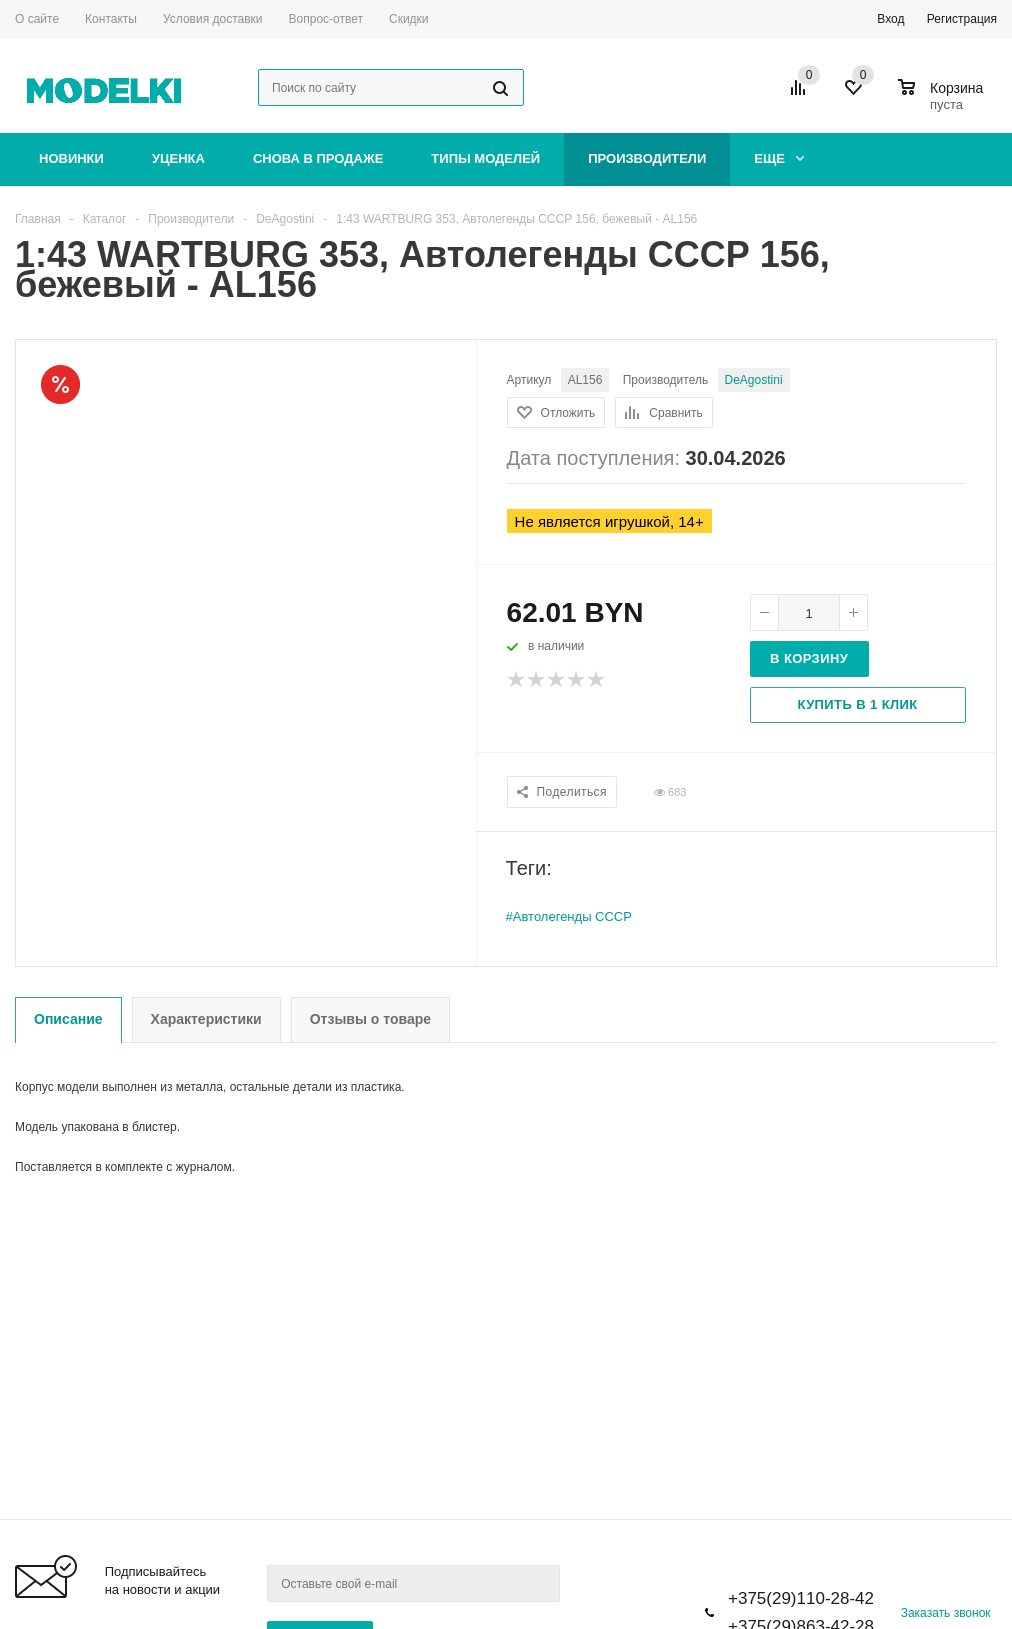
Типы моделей (485, 158)
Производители (647, 158)
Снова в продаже (318, 158)
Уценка (178, 158)
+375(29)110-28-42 (801, 1598)
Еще (779, 158)
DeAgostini (754, 380)
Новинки (71, 158)
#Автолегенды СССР (569, 916)
